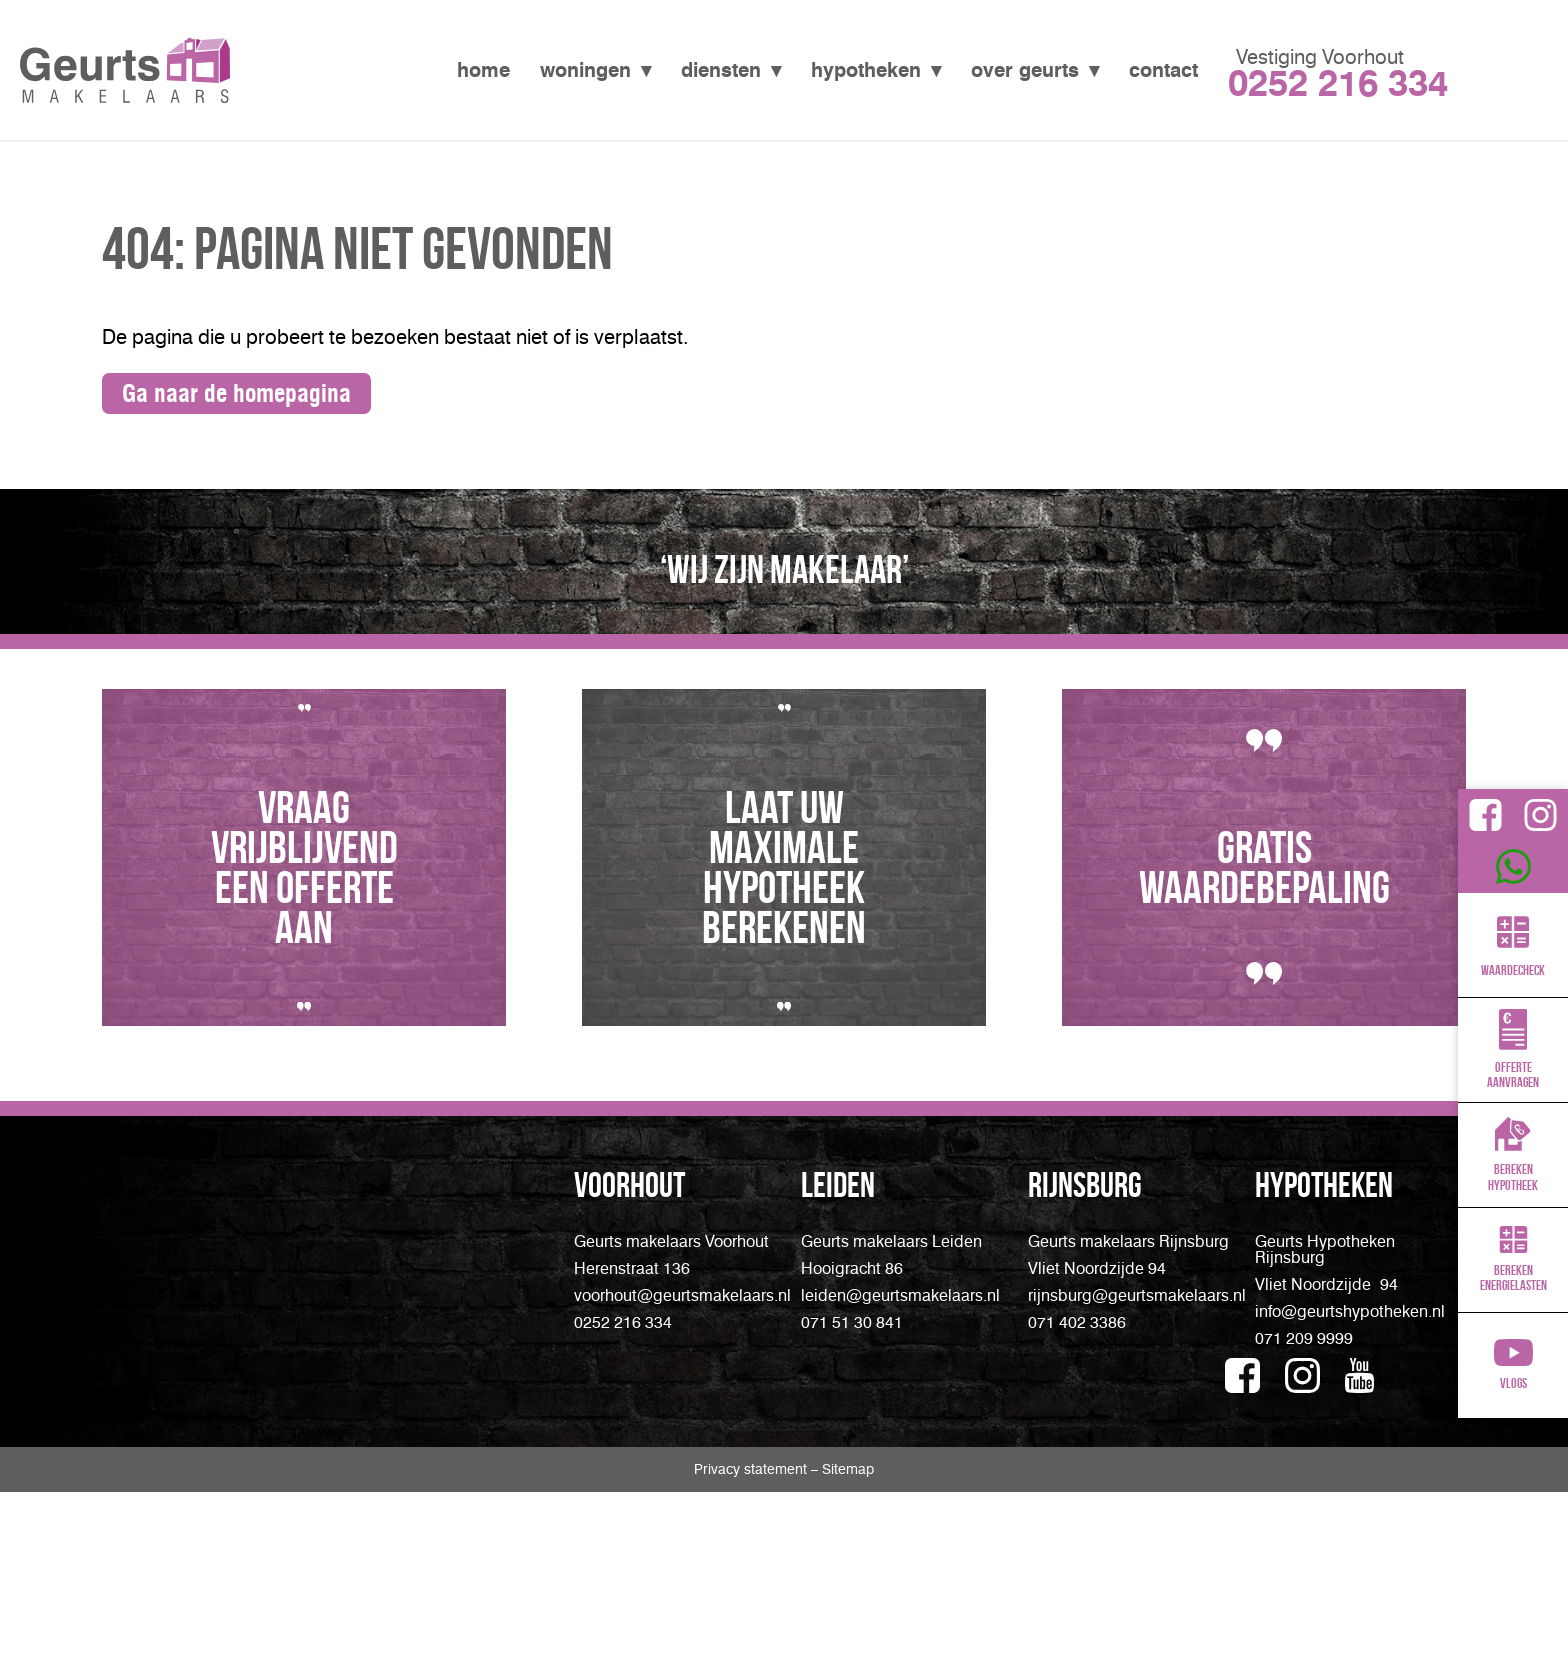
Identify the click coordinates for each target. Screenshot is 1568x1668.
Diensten (721, 70)
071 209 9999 (1304, 1338)
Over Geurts (1025, 70)
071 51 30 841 (852, 1322)
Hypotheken (866, 70)
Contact (1163, 70)
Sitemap (848, 1569)
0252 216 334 (623, 1322)
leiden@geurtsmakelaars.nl (900, 1295)
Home (483, 70)
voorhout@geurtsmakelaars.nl (682, 1295)
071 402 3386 (1077, 1322)
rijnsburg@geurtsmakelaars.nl (1137, 1295)
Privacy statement (752, 1569)
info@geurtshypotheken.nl (1350, 1311)
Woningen (585, 70)
